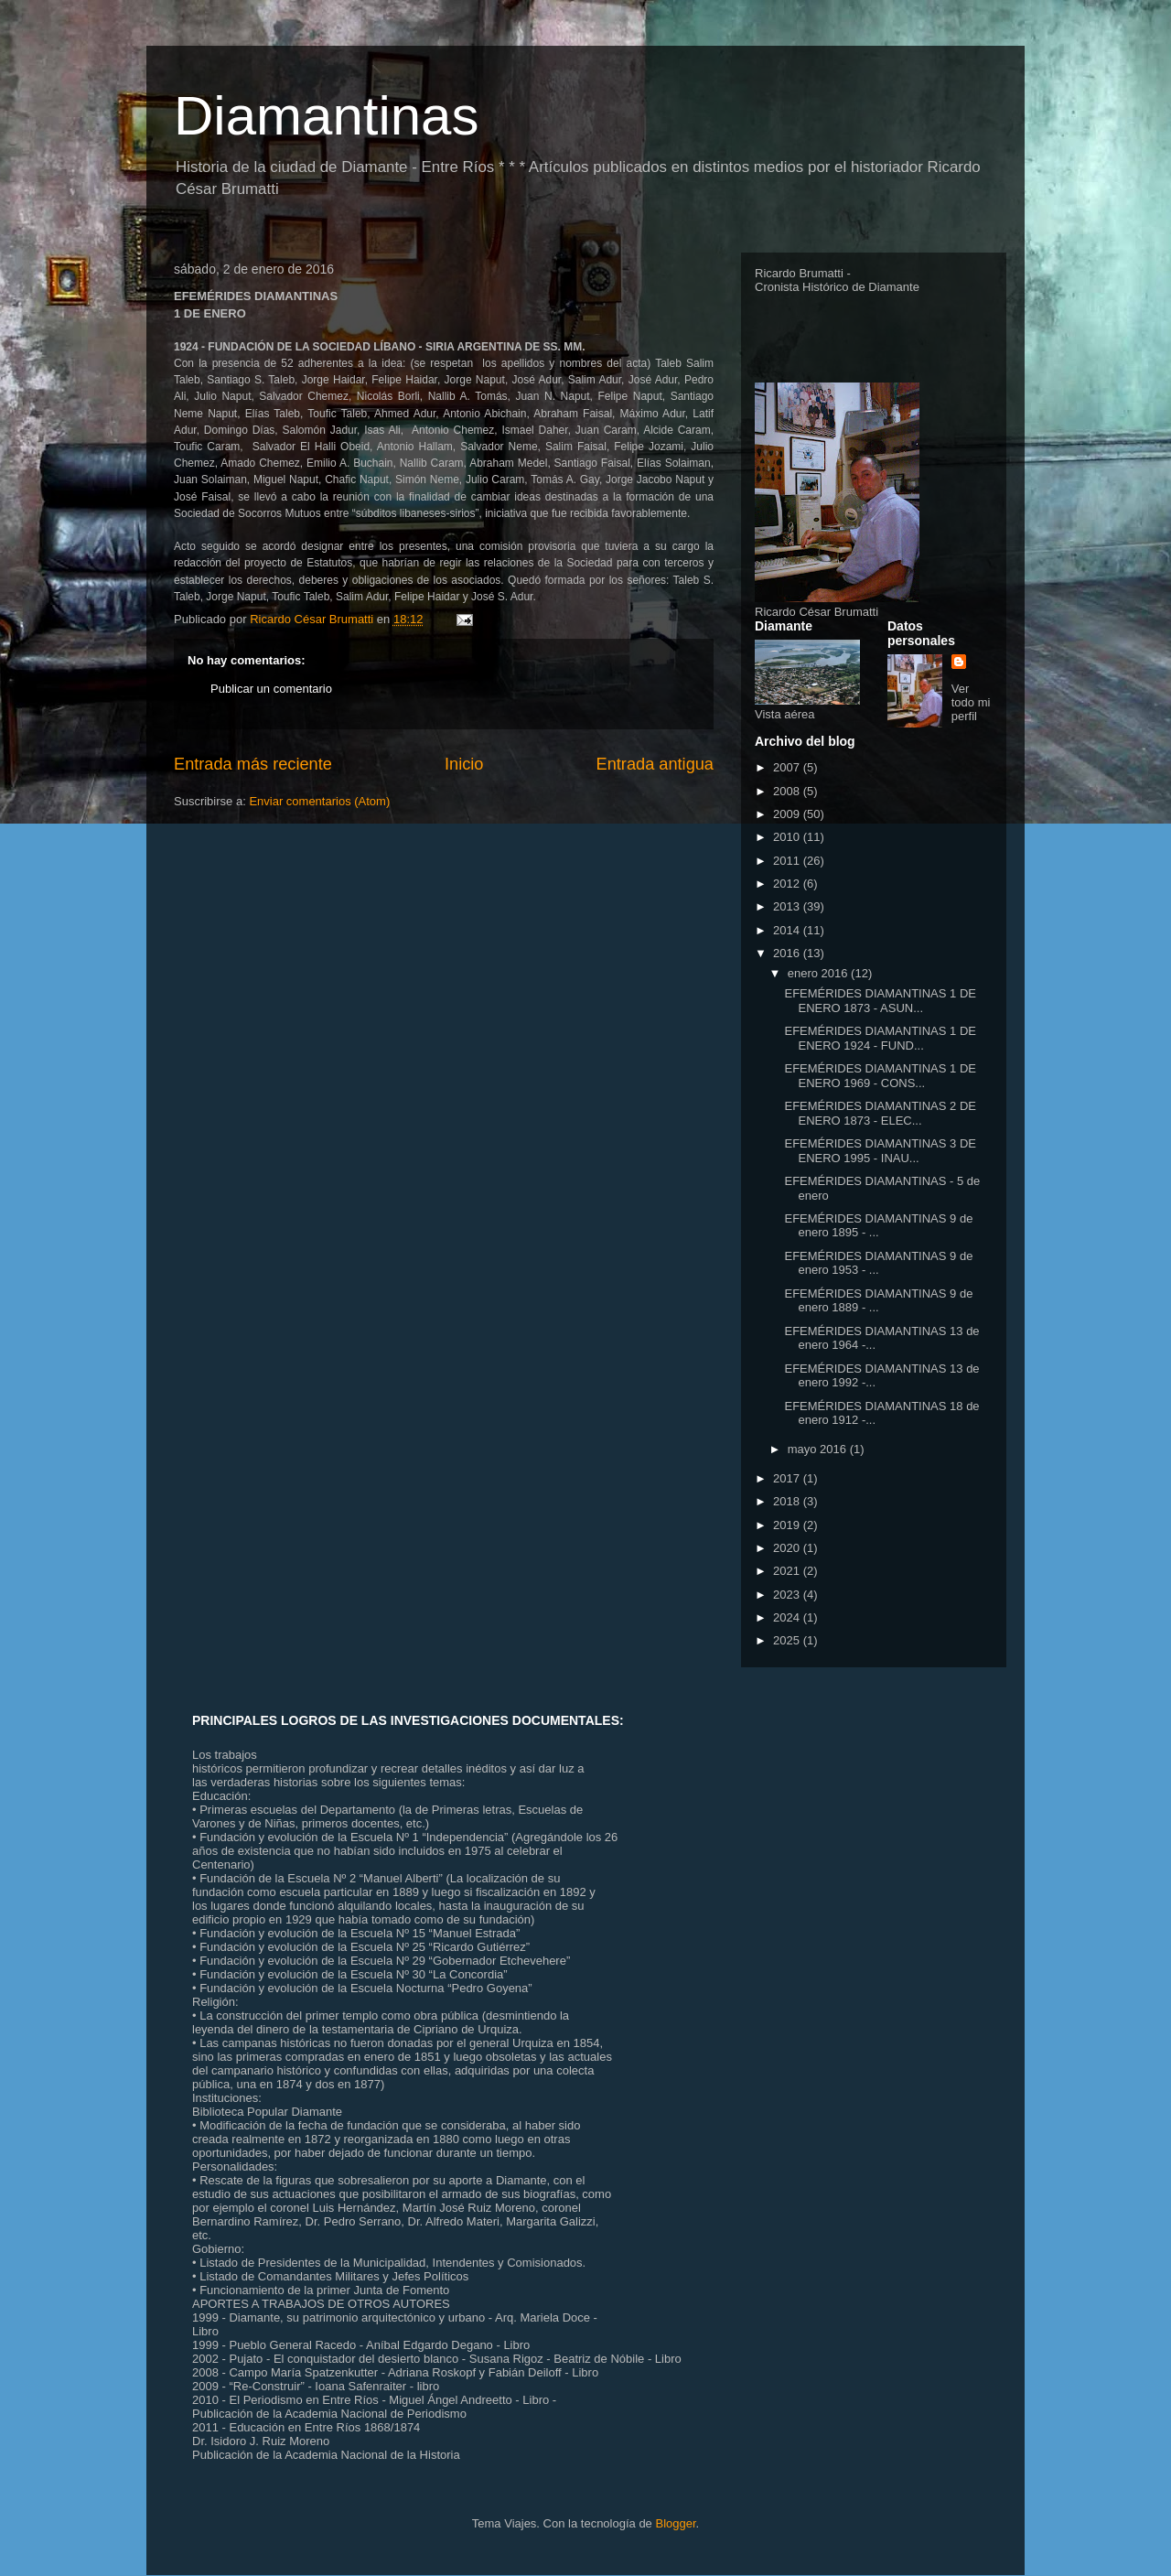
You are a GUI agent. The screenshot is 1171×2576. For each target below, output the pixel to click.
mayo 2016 (819, 1449)
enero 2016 (819, 973)
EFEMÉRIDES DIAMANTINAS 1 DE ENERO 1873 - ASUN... (879, 1000)
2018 (788, 1501)
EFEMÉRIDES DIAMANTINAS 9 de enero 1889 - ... (878, 1301)
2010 (788, 837)
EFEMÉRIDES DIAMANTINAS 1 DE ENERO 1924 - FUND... (879, 1038)
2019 (788, 1525)
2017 (788, 1478)
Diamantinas (326, 115)
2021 (788, 1571)
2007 (788, 767)
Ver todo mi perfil (971, 702)
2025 (788, 1640)
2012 (788, 883)
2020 (788, 1548)
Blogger (675, 2523)
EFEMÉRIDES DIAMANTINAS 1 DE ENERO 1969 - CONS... (879, 1076)
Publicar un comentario (271, 688)
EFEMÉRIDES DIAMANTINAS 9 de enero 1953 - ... (878, 1263)
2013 (788, 906)
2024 (788, 1617)
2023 (788, 1594)
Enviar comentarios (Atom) (319, 801)
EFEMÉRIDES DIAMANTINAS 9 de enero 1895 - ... (878, 1226)
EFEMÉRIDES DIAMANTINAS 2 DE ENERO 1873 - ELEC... (879, 1113)
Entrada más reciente (253, 764)
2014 (788, 930)
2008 (788, 791)
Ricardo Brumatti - (803, 273)
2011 (788, 861)
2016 (788, 953)
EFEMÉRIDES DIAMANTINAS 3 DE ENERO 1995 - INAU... (879, 1151)
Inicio (464, 764)
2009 (788, 814)
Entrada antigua (655, 764)
